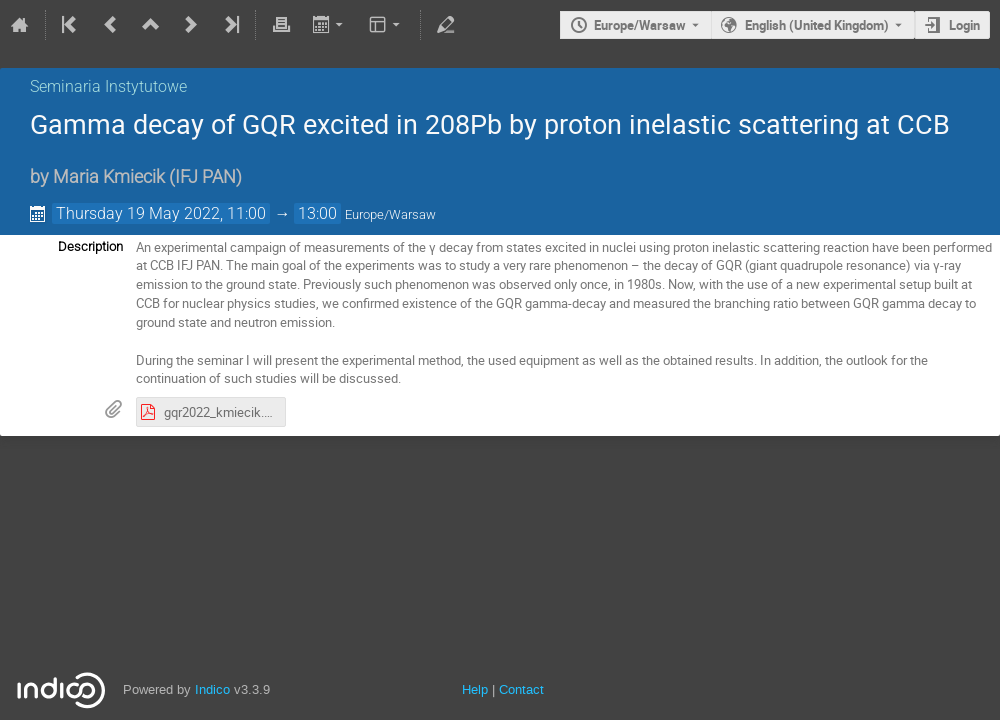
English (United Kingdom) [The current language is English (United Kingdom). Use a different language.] (817, 25)
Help (475, 689)
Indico (212, 689)
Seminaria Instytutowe (108, 86)
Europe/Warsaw (640, 25)
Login (964, 25)
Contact (521, 689)
